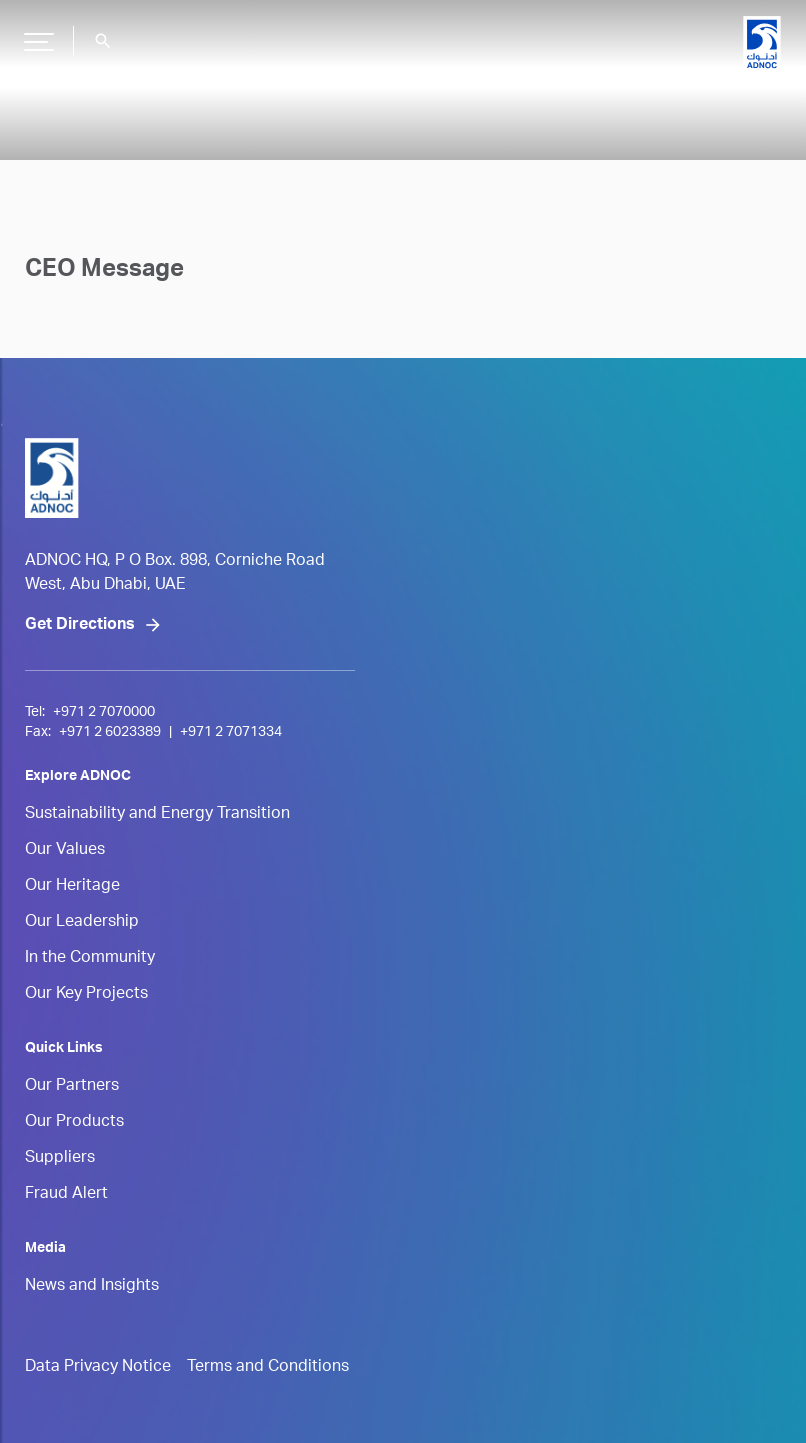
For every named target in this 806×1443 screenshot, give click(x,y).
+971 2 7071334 (231, 733)
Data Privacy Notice (98, 1368)
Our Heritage (72, 887)
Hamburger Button (36, 34)
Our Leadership (82, 923)
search (103, 41)
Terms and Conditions (268, 1368)
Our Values (65, 851)
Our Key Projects (86, 995)
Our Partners (72, 1087)
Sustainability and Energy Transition (157, 815)
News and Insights (92, 1287)
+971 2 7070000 (104, 713)
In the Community (90, 959)
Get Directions (80, 626)
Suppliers (60, 1159)
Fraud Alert (66, 1195)
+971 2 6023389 (110, 733)
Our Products (74, 1123)
